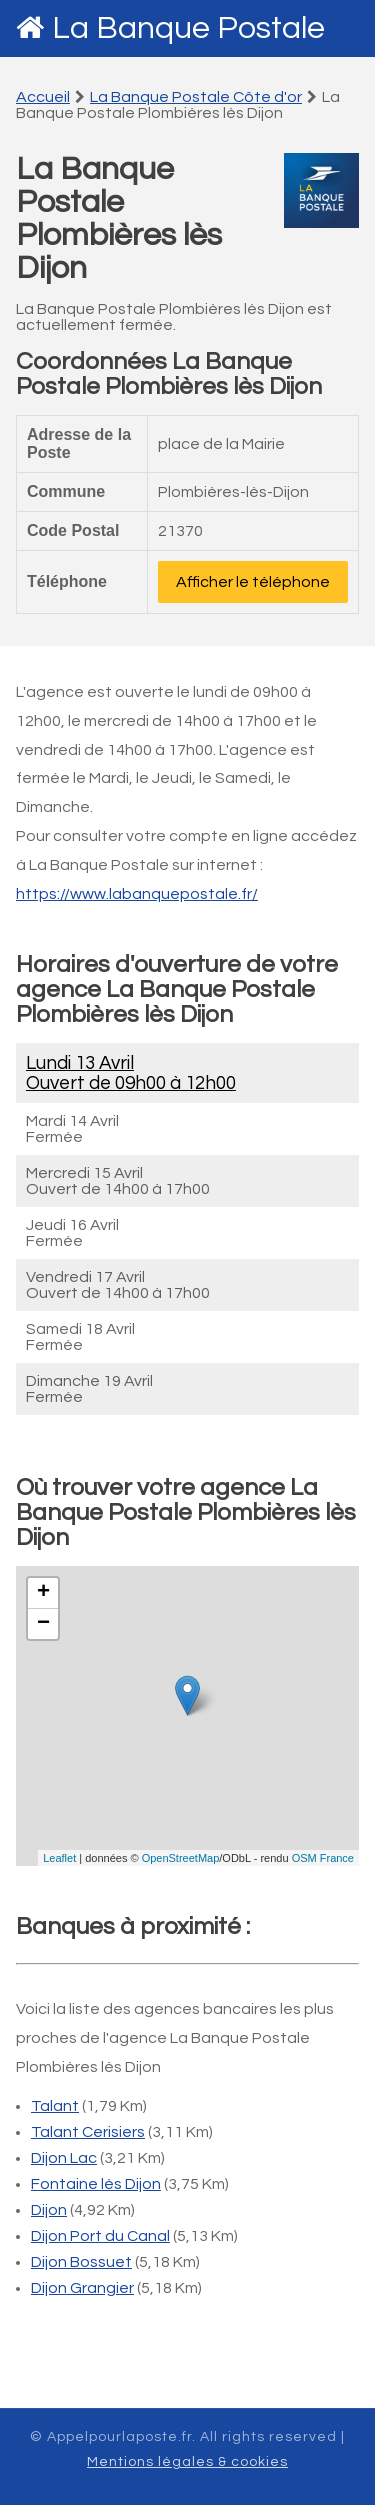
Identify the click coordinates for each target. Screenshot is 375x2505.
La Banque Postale (188, 28)
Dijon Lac (64, 2158)
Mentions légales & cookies (187, 2462)
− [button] (43, 1624)
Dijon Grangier (82, 2288)
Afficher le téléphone (253, 582)
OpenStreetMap (181, 1858)
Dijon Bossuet (81, 2262)
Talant (55, 2106)
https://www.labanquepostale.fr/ (137, 894)
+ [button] (43, 1593)
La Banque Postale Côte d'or (196, 97)
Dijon (49, 2210)
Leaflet (59, 1858)
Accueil (43, 97)
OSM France (323, 1858)
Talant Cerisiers (88, 2132)
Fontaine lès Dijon (96, 2184)
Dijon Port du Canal (100, 2236)
